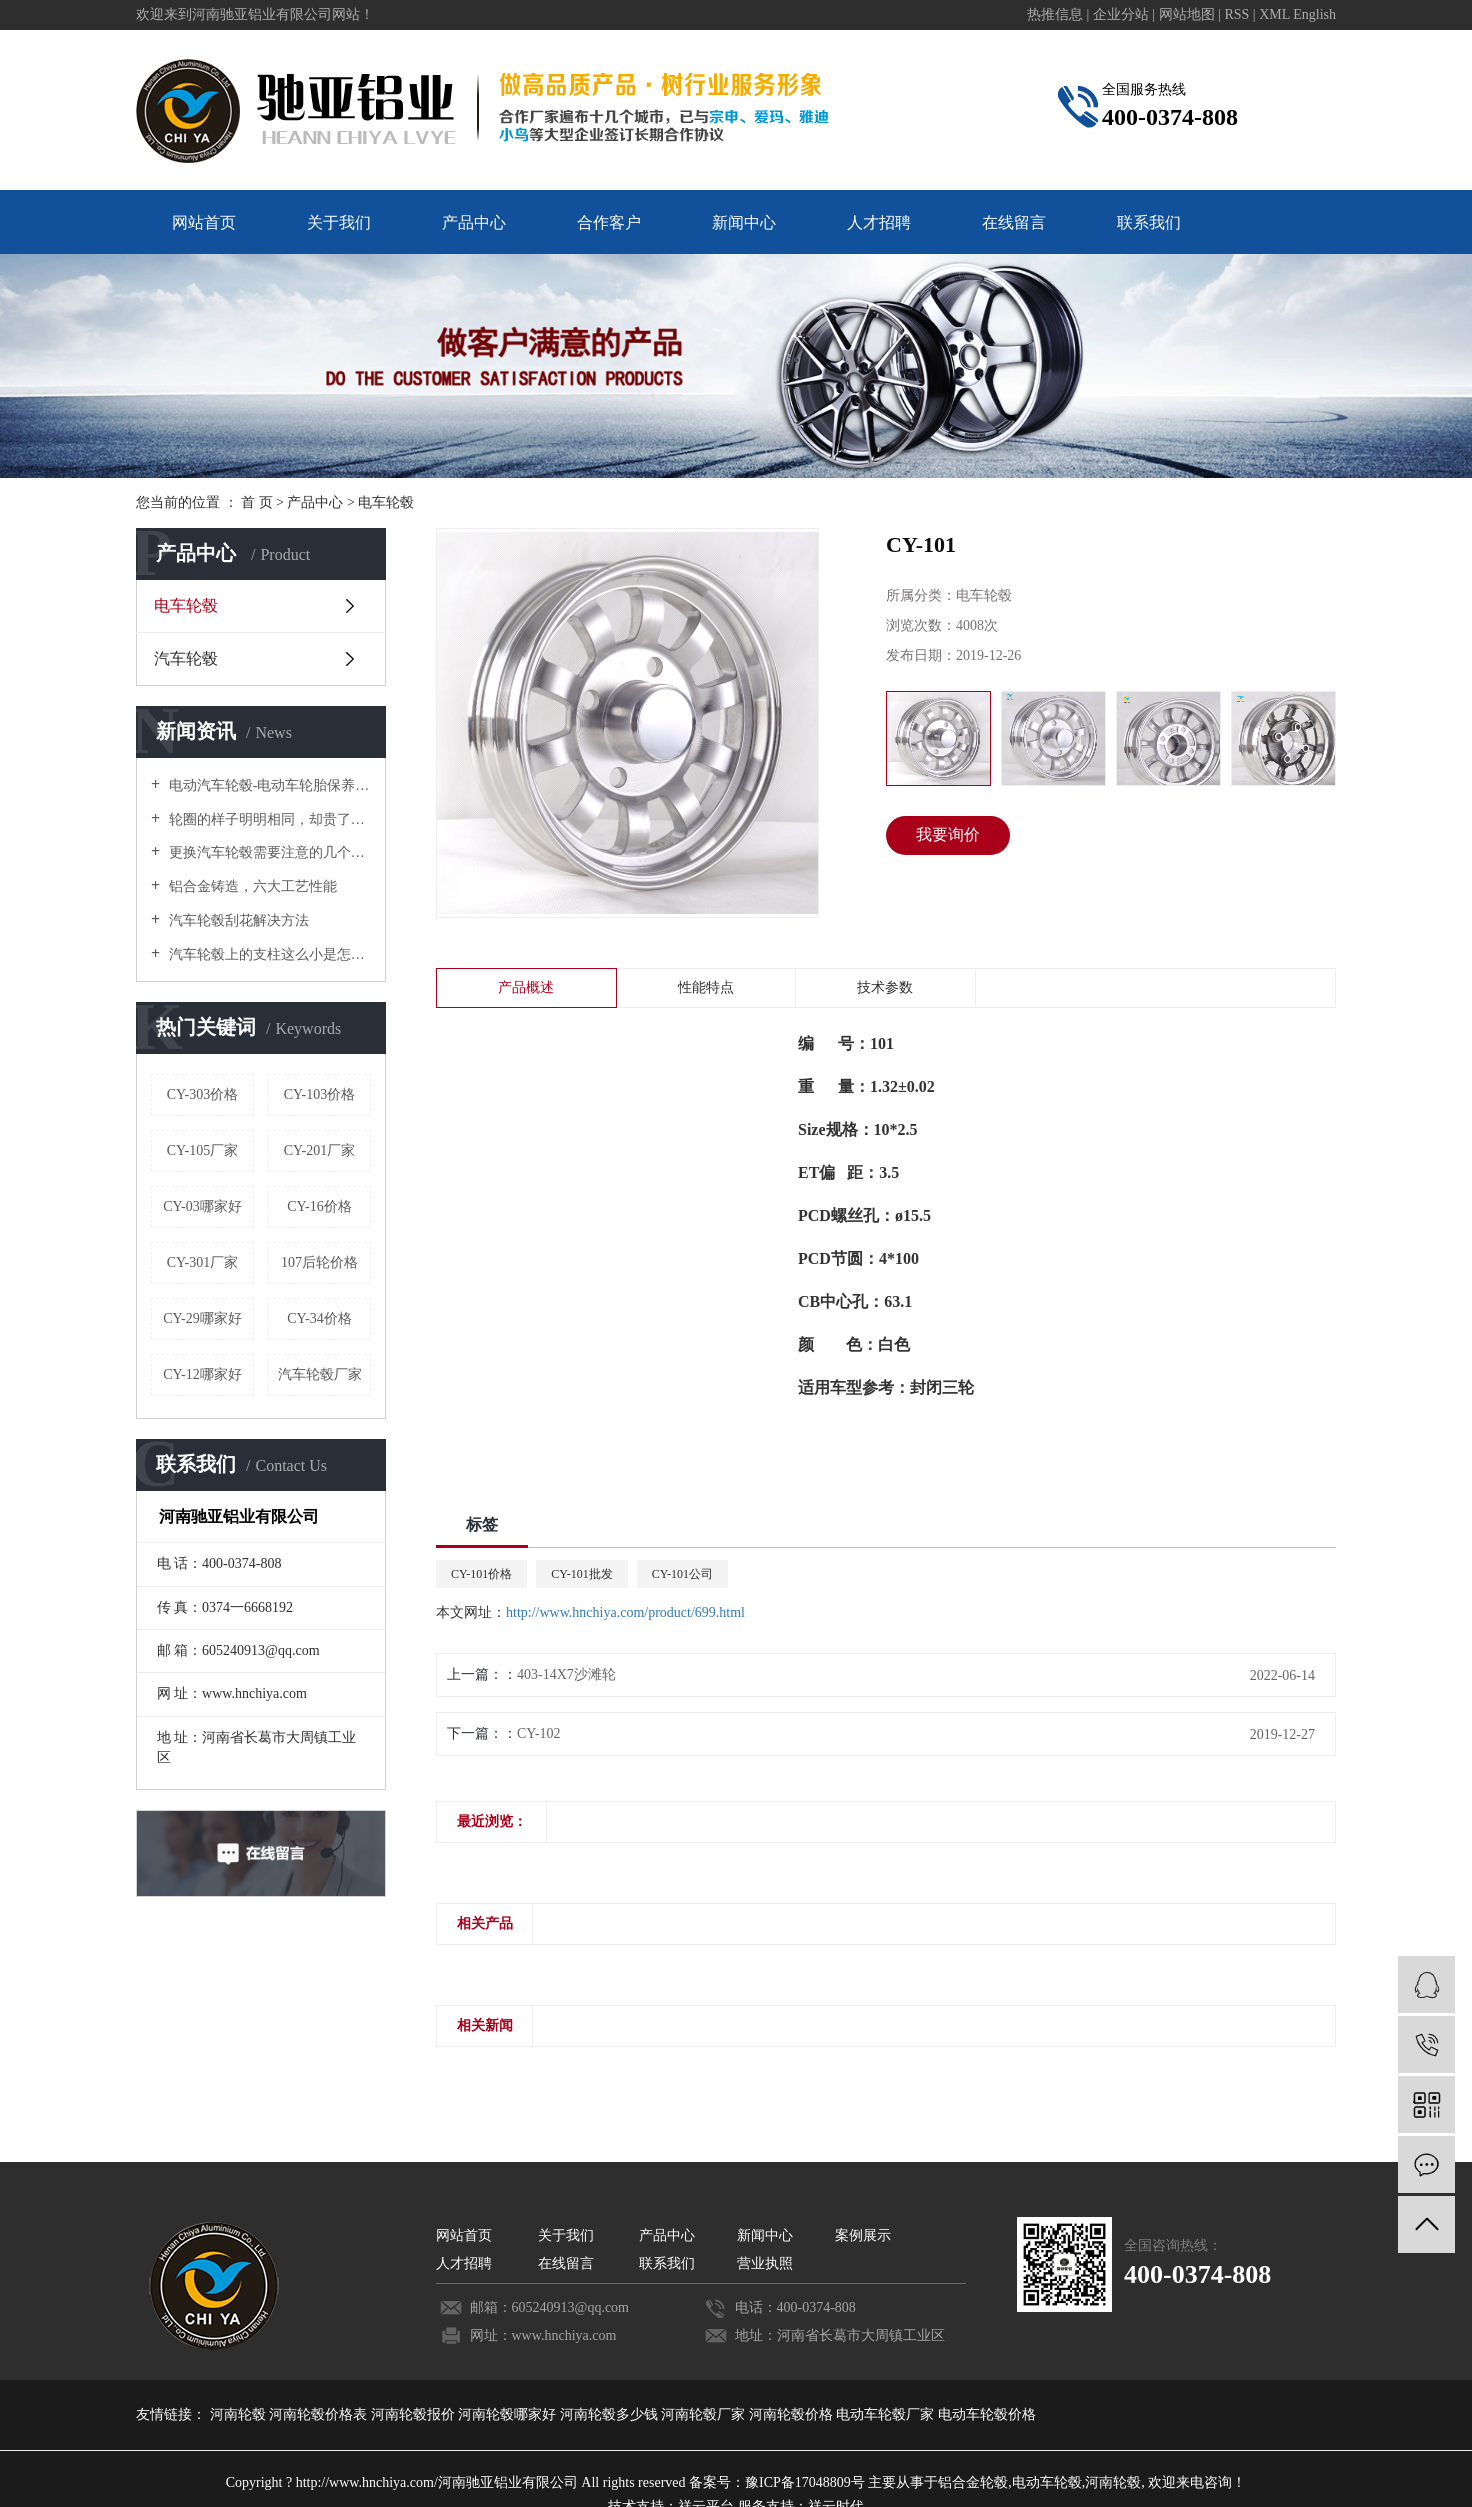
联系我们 (1149, 222)
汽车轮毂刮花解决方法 (237, 920)
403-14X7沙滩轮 (566, 1674)
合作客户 (609, 222)
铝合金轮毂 (973, 2482)
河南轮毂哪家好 (509, 2414)
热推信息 (1055, 14)
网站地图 (1189, 14)
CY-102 (539, 1733)
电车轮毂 (386, 502)
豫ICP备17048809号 (805, 2482)
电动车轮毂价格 (987, 2414)
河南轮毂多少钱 (611, 2414)
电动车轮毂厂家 (887, 2414)
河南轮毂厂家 (705, 2414)
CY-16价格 (319, 1206)
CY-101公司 (682, 1574)
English (1314, 14)
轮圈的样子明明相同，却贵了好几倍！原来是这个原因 (268, 819)
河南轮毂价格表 (320, 2414)
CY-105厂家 (203, 1150)
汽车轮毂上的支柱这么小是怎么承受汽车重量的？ (268, 954)
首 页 (257, 502)
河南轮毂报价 (415, 2414)
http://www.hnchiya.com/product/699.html (625, 1612)
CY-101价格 (481, 1574)
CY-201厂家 (320, 1150)
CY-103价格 (320, 1094)
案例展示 (863, 2235)
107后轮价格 (319, 1262)
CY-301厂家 (203, 1262)
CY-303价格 (203, 1094)
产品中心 (474, 222)
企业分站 (1121, 14)
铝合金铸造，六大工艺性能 (251, 886)
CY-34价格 (319, 1318)
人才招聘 (879, 222)
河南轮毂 (240, 2414)
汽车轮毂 (186, 658)
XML (1274, 14)
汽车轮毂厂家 (320, 1374)
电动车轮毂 (1047, 2482)
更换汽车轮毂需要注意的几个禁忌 (268, 852)
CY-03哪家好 (202, 1206)
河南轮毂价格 (793, 2414)
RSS (1236, 14)
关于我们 (339, 222)
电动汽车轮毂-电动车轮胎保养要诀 (268, 785)
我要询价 (948, 834)
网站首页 (204, 222)
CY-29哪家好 (202, 1318)
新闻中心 (744, 222)
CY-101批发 (581, 1574)
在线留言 (1014, 222)
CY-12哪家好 (202, 1374)
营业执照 (765, 2263)
